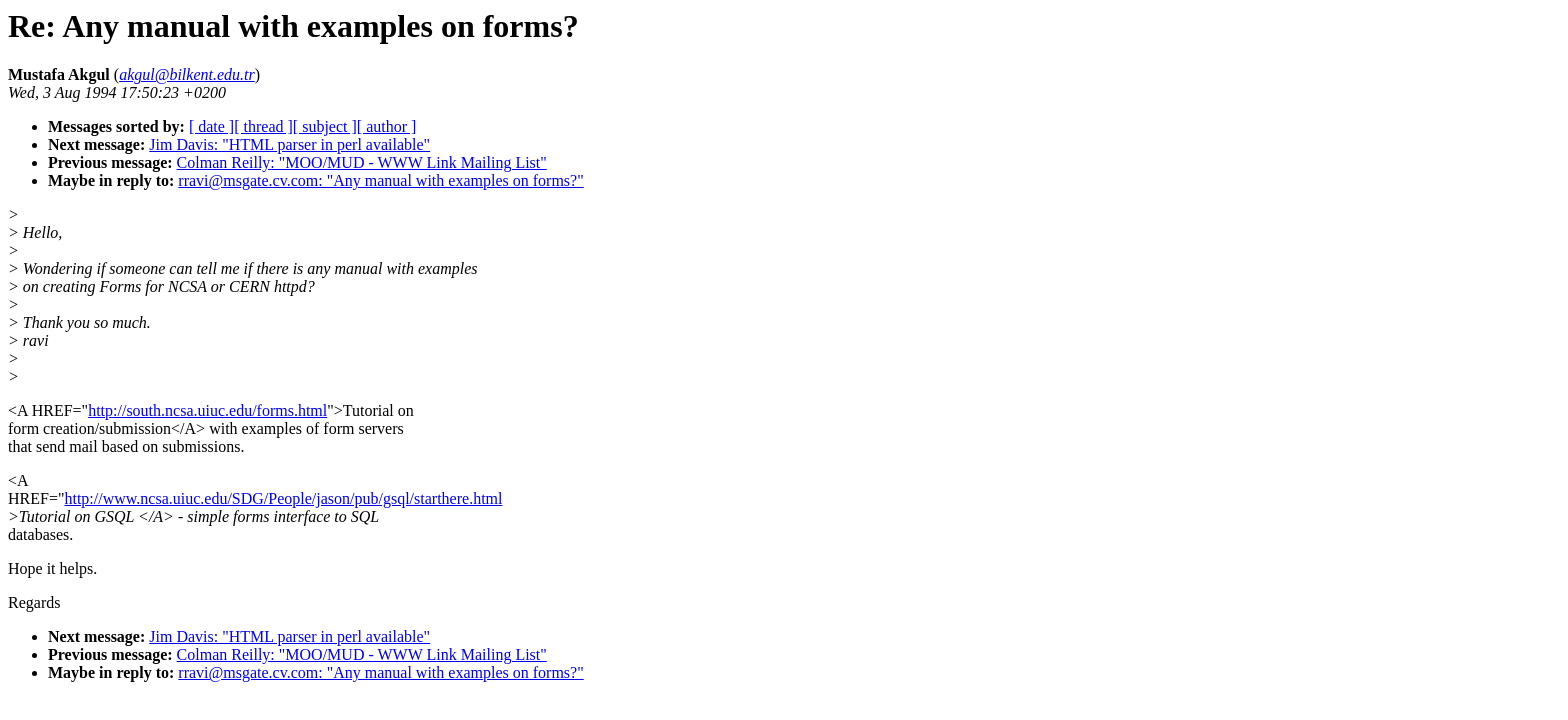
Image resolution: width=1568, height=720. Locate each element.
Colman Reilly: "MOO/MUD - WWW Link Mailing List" (362, 162)
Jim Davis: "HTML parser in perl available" (289, 144)
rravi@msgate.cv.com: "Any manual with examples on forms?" (380, 180)
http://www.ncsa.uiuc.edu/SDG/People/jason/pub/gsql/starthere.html (283, 498)
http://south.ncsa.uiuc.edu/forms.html (207, 410)
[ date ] (211, 126)
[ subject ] (325, 126)
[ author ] (387, 126)
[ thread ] (263, 126)
